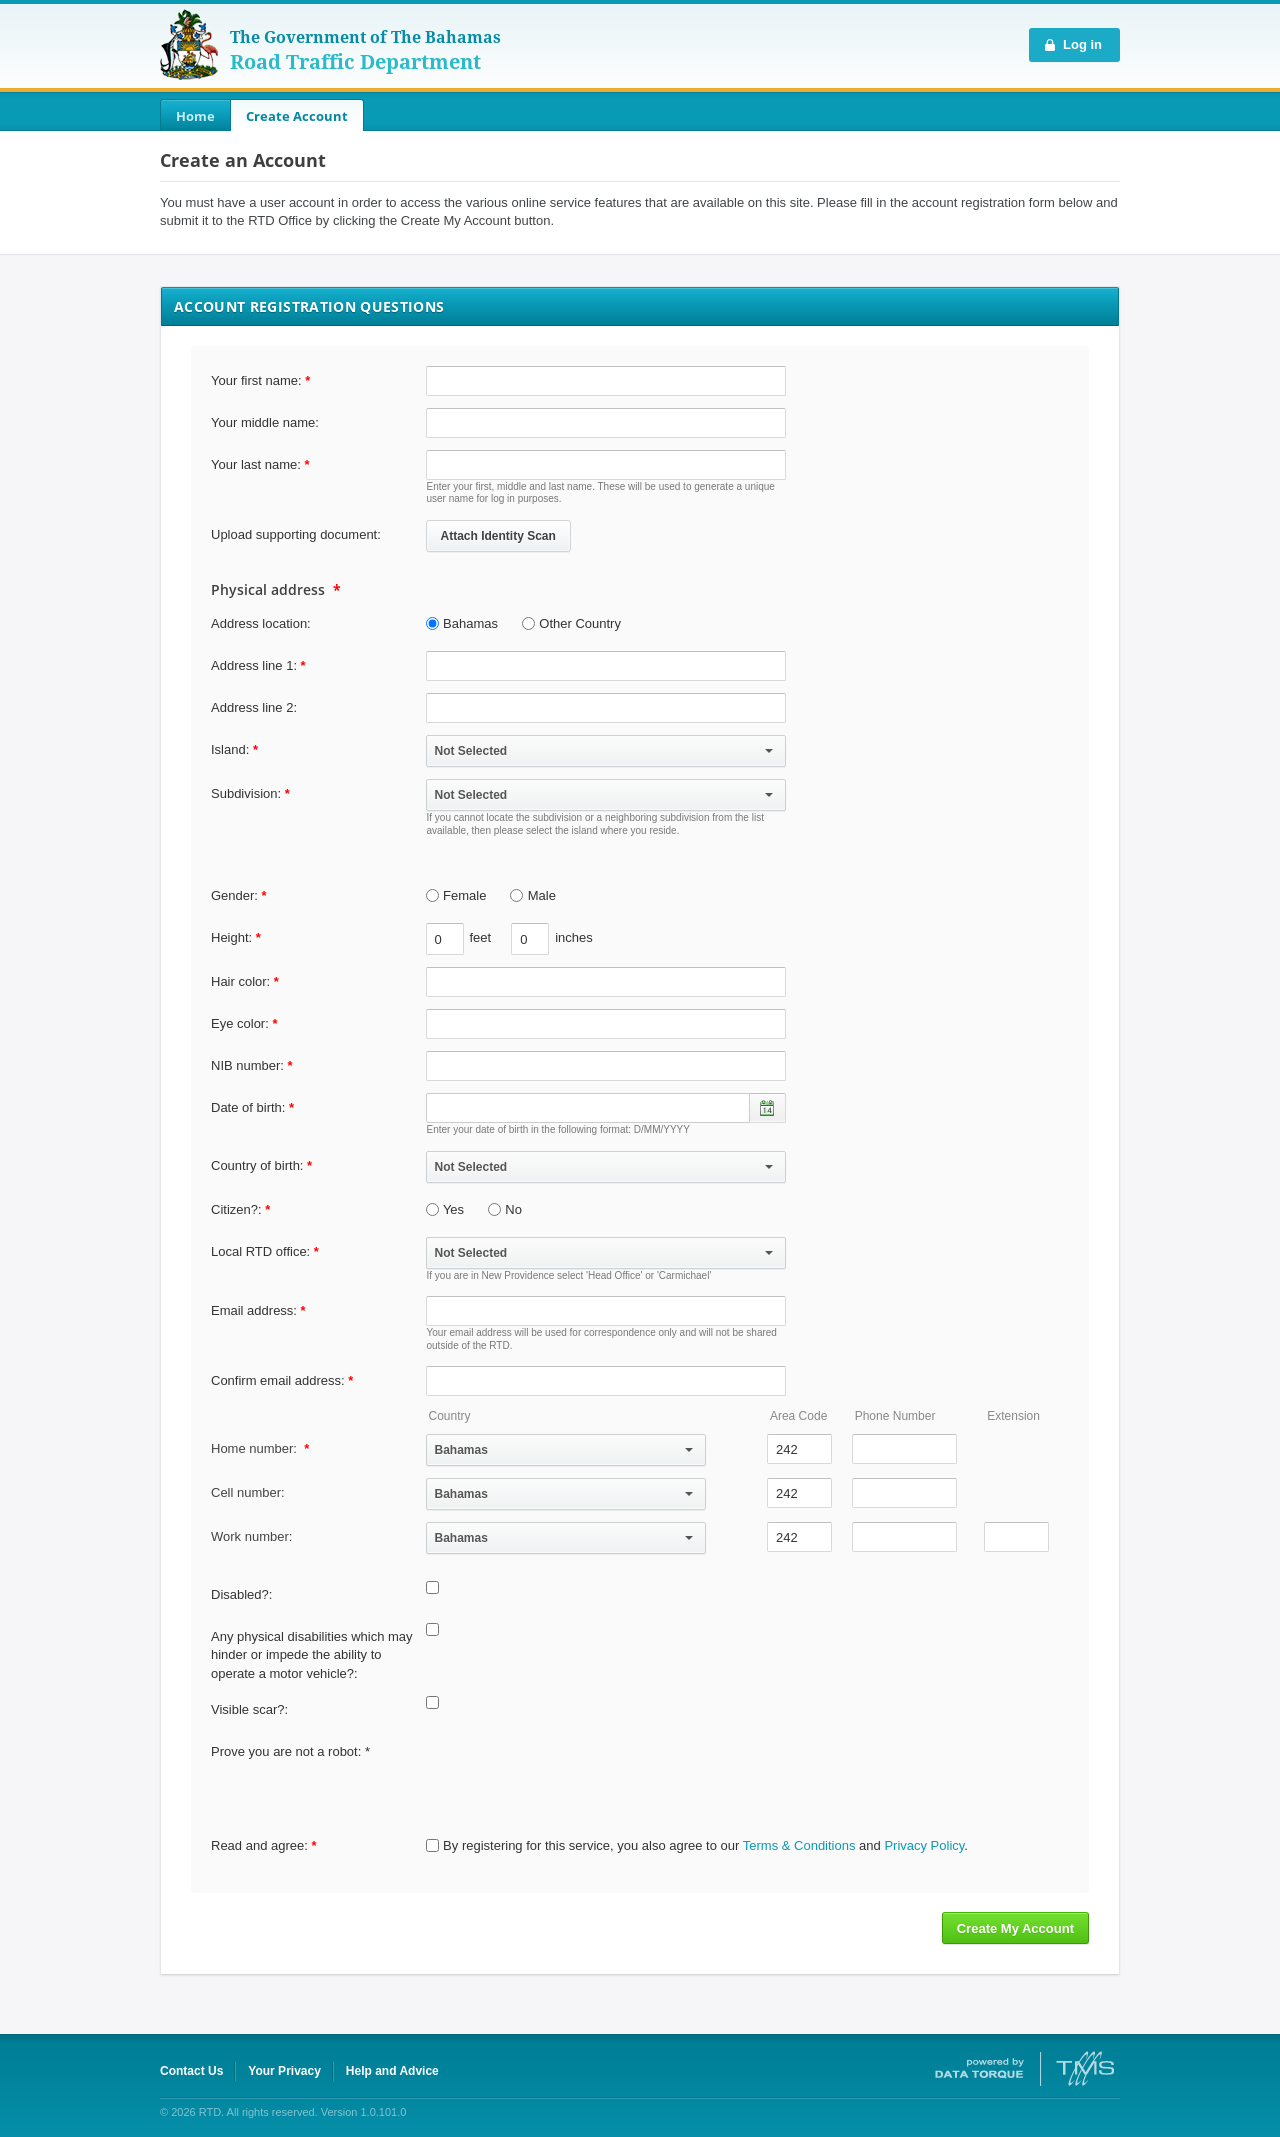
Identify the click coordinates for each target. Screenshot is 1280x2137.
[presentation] (578, 1776)
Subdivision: (246, 793)
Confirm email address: (282, 1380)
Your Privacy (284, 2071)
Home (195, 116)
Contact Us (191, 2071)
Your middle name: (265, 422)
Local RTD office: (265, 1251)
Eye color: (244, 1023)
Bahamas (462, 623)
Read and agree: (264, 1845)
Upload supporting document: (296, 534)
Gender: (239, 895)
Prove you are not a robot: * (290, 1751)
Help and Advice (392, 2071)
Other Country (571, 623)
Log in (1082, 44)
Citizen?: (240, 1209)
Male (533, 895)
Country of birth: (261, 1165)
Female (456, 895)
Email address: (258, 1310)
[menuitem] (195, 116)
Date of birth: (252, 1107)
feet (481, 937)
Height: (231, 937)
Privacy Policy (924, 1845)
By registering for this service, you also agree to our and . (697, 1845)
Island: (230, 749)
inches (574, 937)
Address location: (261, 623)
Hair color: (245, 981)
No (505, 1209)
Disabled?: (241, 1594)
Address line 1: (254, 665)
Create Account (297, 116)
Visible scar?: (249, 1709)
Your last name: (260, 464)
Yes (445, 1209)
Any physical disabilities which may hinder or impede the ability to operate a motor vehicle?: (312, 1654)
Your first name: (260, 380)
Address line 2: (254, 707)
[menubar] (262, 116)
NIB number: (252, 1065)
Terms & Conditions (799, 1845)
